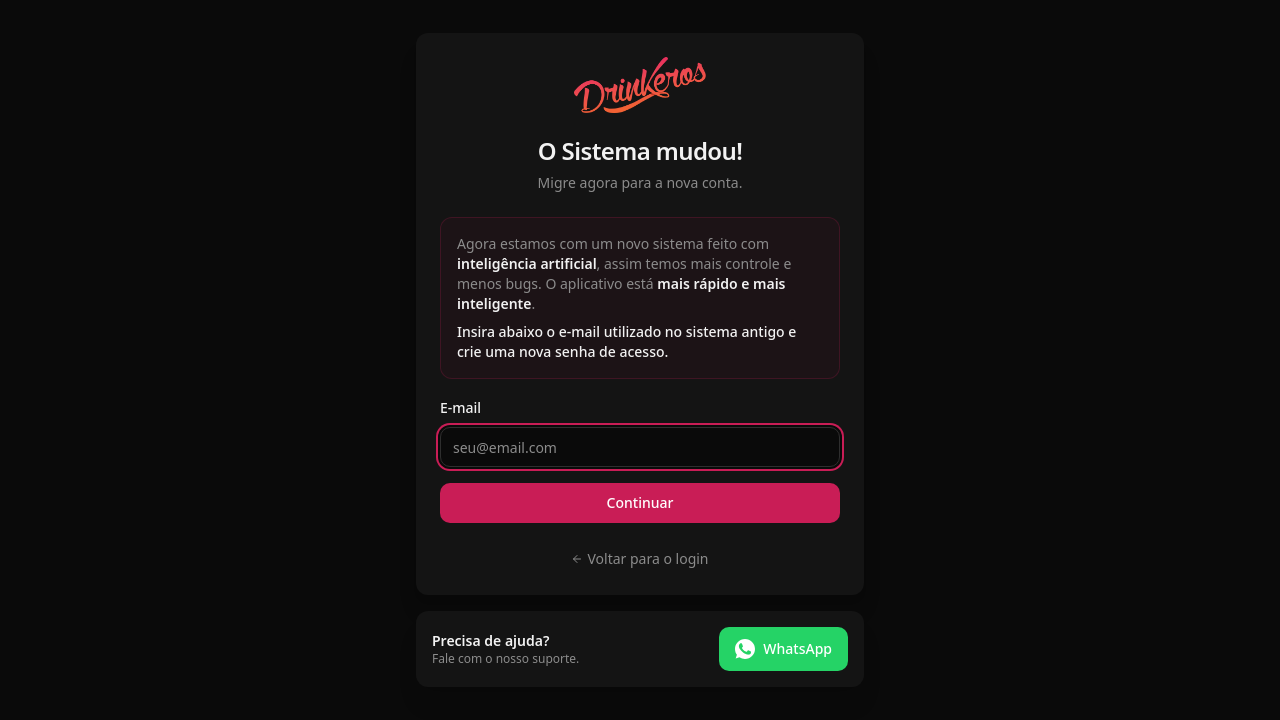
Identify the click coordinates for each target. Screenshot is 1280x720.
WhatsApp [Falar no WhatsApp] (783, 649)
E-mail (460, 407)
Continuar (640, 502)
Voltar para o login (639, 558)
